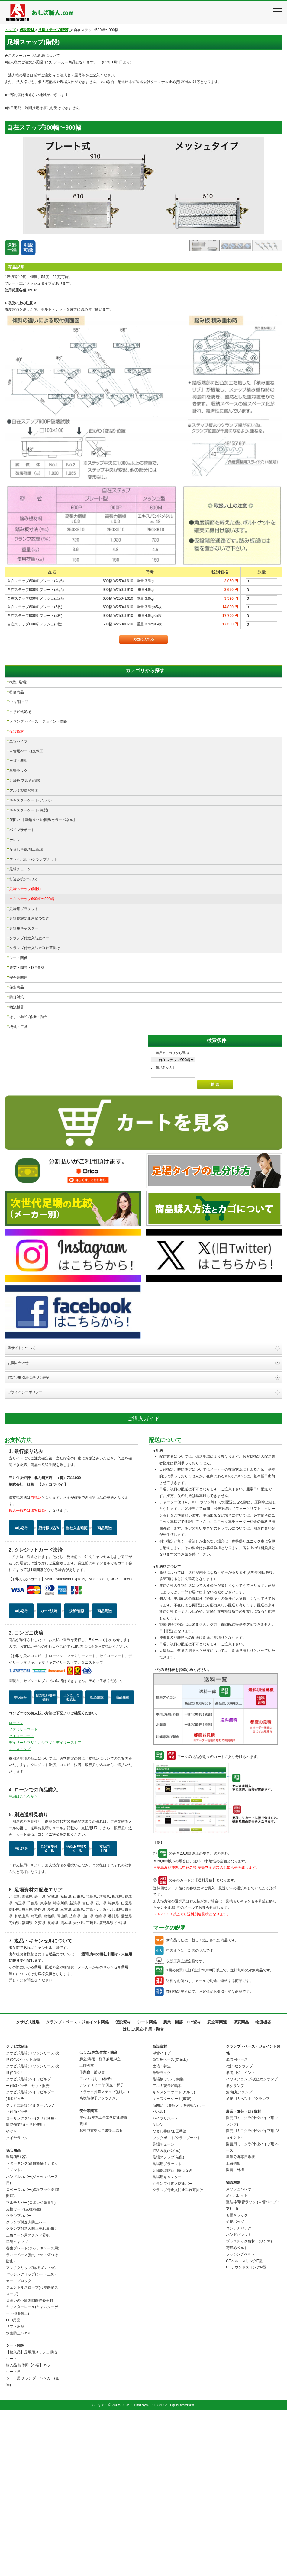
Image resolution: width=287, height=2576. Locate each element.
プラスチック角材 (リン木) (249, 2405)
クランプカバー (18, 2380)
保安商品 (16, 987)
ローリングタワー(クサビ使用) (31, 2282)
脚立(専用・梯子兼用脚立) (100, 2223)
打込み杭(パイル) (23, 879)
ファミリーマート (23, 1893)
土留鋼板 (233, 2327)
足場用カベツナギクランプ (247, 2263)
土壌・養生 (18, 761)
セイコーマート (21, 1900)
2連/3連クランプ (239, 2230)
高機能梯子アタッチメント (101, 2262)
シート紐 (13, 2535)
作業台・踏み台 (92, 2236)
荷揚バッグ (235, 2386)
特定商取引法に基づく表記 (28, 1541)
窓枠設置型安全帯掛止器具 (101, 2294)
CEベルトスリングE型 (244, 2425)
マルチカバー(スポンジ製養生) (31, 2367)
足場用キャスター (23, 928)
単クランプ (235, 2249)
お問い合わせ (18, 1527)
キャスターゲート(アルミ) (30, 800)
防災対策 (16, 997)
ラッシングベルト (240, 2418)
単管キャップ (17, 2406)
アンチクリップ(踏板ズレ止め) (31, 2432)
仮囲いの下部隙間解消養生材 (29, 2464)
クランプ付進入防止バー (29, 938)
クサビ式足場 (20, 712)
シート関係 (18, 958)
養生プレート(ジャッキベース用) (32, 2412)
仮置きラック (237, 2379)
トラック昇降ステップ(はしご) (104, 2255)
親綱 (83, 2288)
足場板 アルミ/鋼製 (24, 781)
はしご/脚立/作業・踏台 (28, 1017)
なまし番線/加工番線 (26, 849)
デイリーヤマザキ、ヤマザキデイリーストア (45, 1906)
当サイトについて (21, 1512)
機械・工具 (18, 1027)
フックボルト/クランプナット (33, 859)
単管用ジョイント (240, 2236)
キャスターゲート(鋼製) (28, 810)
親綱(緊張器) (16, 2321)
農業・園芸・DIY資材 (26, 968)
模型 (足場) (18, 682)
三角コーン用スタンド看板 (28, 2399)
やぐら (11, 2295)
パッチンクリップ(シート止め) (31, 2438)
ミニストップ (20, 1913)
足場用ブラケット (23, 909)
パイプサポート (22, 830)
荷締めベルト (237, 2412)
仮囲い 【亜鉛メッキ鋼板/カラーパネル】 (43, 820)
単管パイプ (18, 741)
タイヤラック (17, 2302)
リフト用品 (15, 2490)
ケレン (14, 840)
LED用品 (13, 2484)
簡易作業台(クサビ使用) (25, 2289)
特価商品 (16, 692)
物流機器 (16, 1007)
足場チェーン (20, 869)
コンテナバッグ (238, 2392)
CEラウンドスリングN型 (246, 2431)
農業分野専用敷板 (240, 2321)
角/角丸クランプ (239, 2256)
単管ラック (18, 771)
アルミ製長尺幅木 (23, 790)
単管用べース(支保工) (26, 751)
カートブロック (18, 2445)
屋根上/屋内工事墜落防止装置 (103, 2281)
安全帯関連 (18, 977)
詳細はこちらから (23, 1960)
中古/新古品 (18, 702)
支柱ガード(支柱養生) (23, 2373)
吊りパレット (237, 2359)
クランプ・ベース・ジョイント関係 (38, 721)
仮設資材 (16, 731)
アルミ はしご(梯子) (95, 2242)
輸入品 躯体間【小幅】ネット (30, 2529)
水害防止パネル (18, 2497)
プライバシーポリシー (25, 1556)
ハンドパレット (238, 2399)
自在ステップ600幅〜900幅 (31, 899)
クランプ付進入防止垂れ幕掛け (34, 948)
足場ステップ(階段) (25, 889)
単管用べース (237, 2223)
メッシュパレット (240, 2353)
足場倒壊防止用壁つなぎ (29, 918)
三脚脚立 (86, 2229)
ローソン (16, 1886)
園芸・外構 (235, 2334)
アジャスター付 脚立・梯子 (101, 2249)
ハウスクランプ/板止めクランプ (252, 2243)
